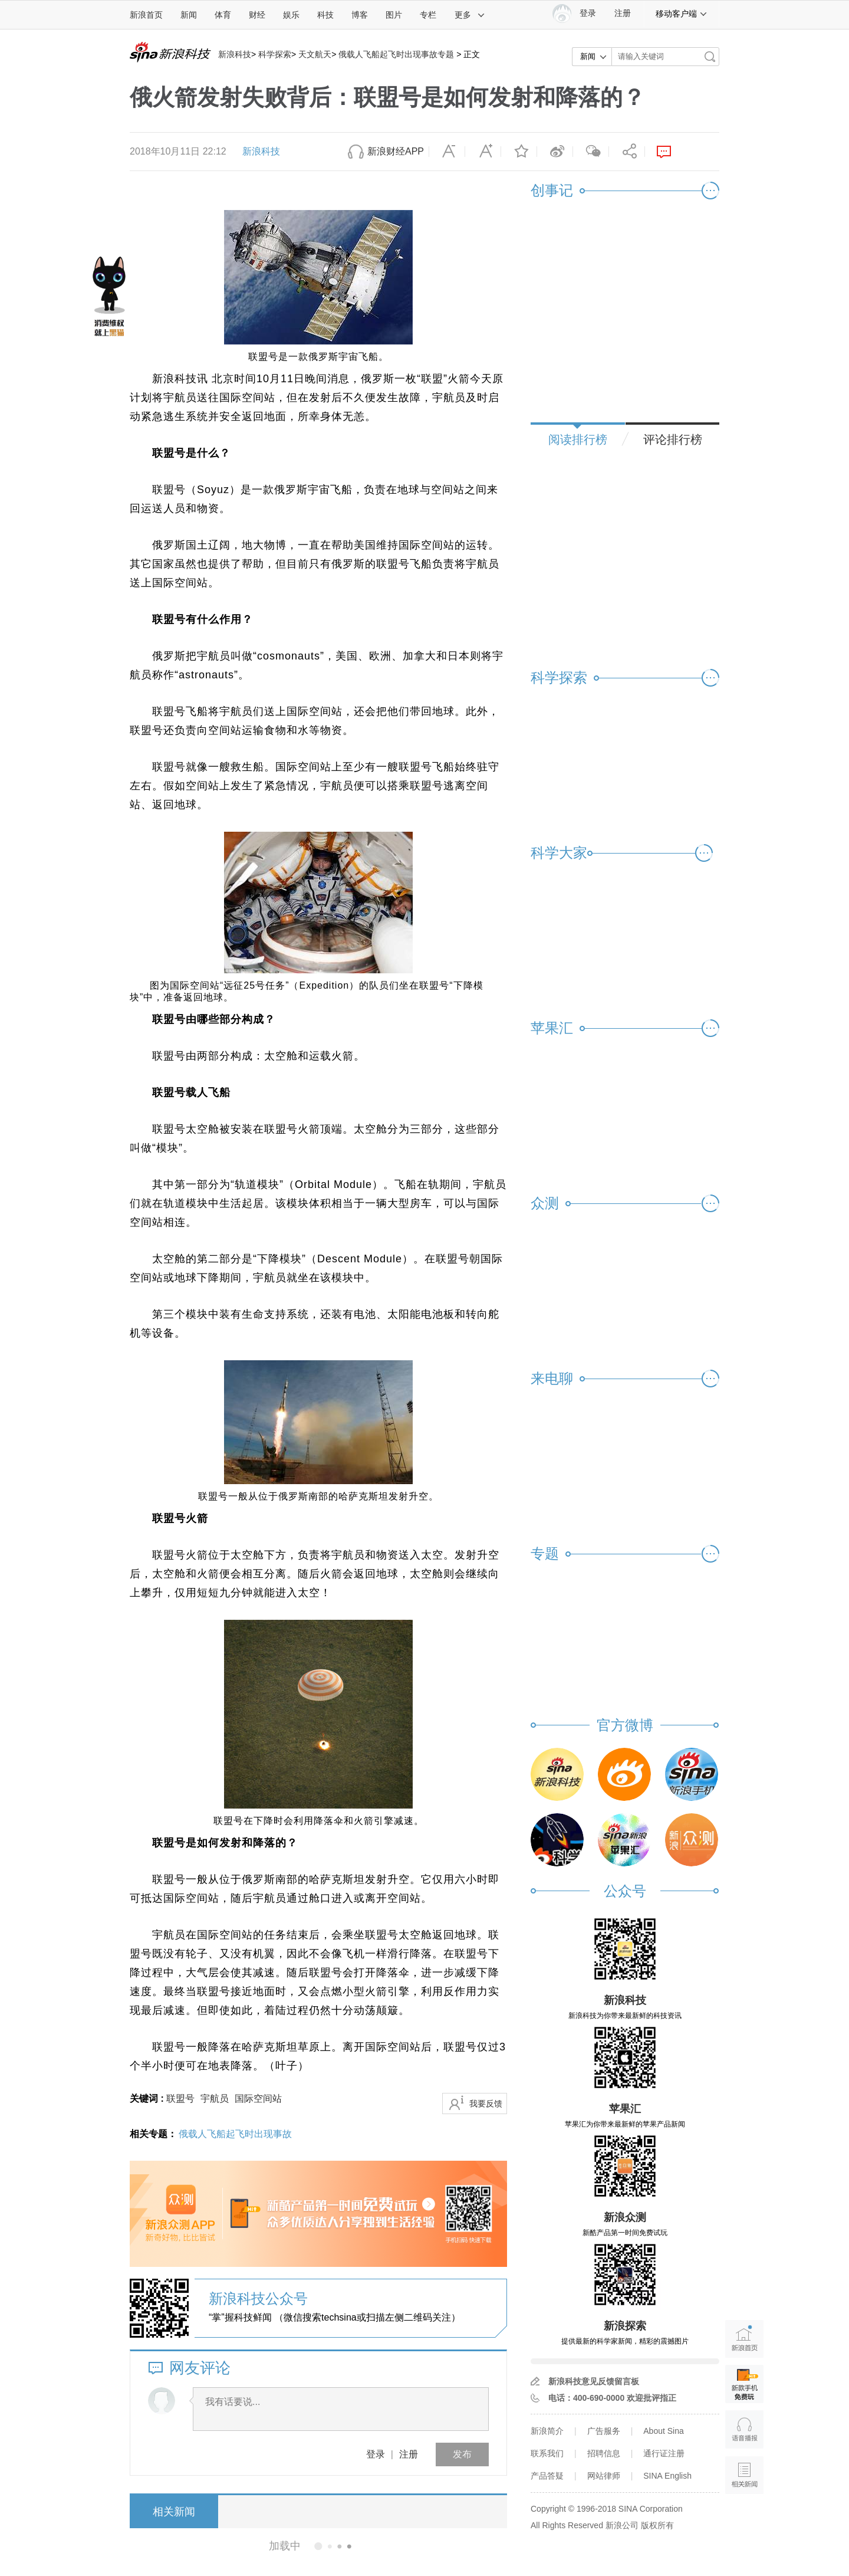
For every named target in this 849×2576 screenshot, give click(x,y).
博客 (359, 14)
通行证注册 (664, 2453)
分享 (626, 151)
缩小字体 (447, 151)
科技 (325, 14)
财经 (257, 14)
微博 (554, 151)
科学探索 (274, 54)
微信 (590, 151)
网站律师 (603, 2475)
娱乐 (291, 14)
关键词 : (148, 2098)
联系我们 (547, 2453)
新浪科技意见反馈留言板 (593, 2381)
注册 (622, 13)
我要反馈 (485, 2103)
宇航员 (214, 2098)
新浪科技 (234, 54)
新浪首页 (146, 14)
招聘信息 (603, 2453)
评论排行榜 (672, 439)
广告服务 (603, 2431)
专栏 (428, 14)
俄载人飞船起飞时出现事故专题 (396, 54)
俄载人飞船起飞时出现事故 (235, 2134)
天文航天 (314, 54)
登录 (375, 2454)
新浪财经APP (395, 151)
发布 (462, 2454)
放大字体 (483, 151)
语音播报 (744, 2429)
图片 (394, 14)
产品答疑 (547, 2475)
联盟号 (180, 2098)
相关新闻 (174, 2512)
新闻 (188, 14)
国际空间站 (258, 2098)
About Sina (663, 2431)
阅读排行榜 (577, 439)
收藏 (519, 151)
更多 (470, 14)
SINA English (667, 2475)
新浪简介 (547, 2431)
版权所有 (657, 2525)
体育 (223, 14)
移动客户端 (682, 13)
